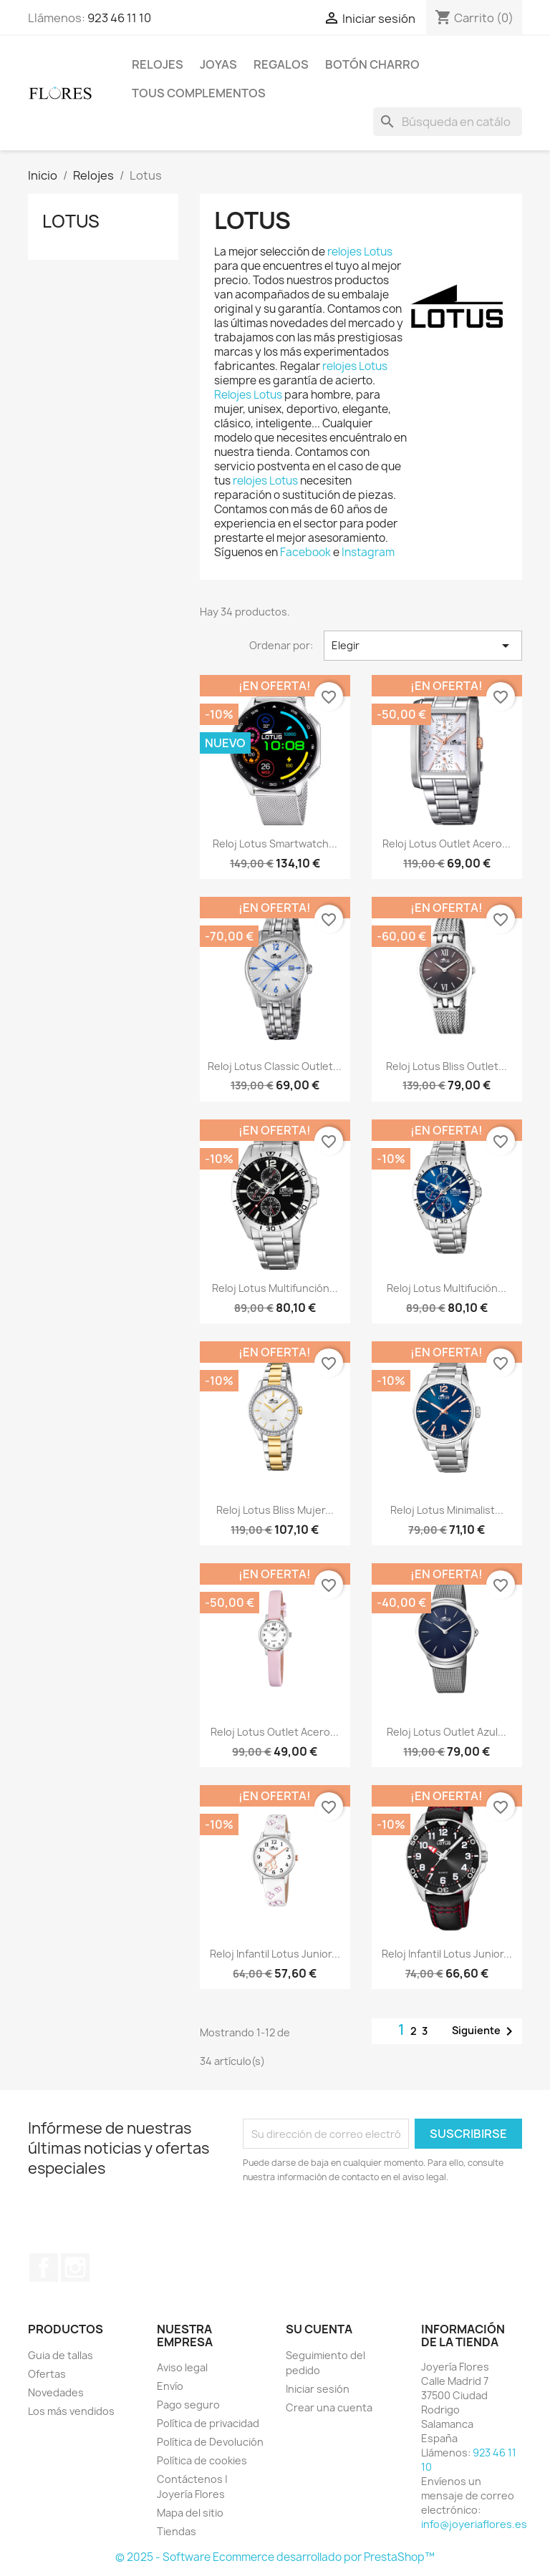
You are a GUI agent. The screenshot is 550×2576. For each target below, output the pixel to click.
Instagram (368, 552)
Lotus (71, 221)
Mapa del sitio (190, 2512)
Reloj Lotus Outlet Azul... (446, 1732)
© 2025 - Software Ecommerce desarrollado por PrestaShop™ (275, 2557)
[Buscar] (447, 121)
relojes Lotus (359, 251)
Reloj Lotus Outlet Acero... (446, 843)
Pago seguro (188, 2404)
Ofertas (47, 2374)
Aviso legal (182, 2367)
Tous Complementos (199, 93)
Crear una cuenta (329, 2407)
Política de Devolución (210, 2442)
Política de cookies (202, 2460)
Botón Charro (372, 64)
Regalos (281, 64)
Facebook (306, 552)
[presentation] (362, 2224)
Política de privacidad (208, 2423)
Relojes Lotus (248, 394)
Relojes (157, 64)
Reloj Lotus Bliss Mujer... (275, 1510)
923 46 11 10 (119, 18)
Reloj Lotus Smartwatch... (275, 843)
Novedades (56, 2392)
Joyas (218, 64)
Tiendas (176, 2531)
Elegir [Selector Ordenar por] (423, 645)
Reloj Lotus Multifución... (446, 1288)
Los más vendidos (71, 2411)
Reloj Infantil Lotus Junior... (275, 1953)
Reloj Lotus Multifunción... (275, 1288)
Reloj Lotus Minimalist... (446, 1510)
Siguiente (485, 2031)
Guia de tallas (60, 2355)
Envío (170, 2386)
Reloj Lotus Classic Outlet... (275, 1066)
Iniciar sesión (317, 2389)
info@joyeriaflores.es (474, 2524)
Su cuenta (319, 2329)
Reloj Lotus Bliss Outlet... (446, 1066)
